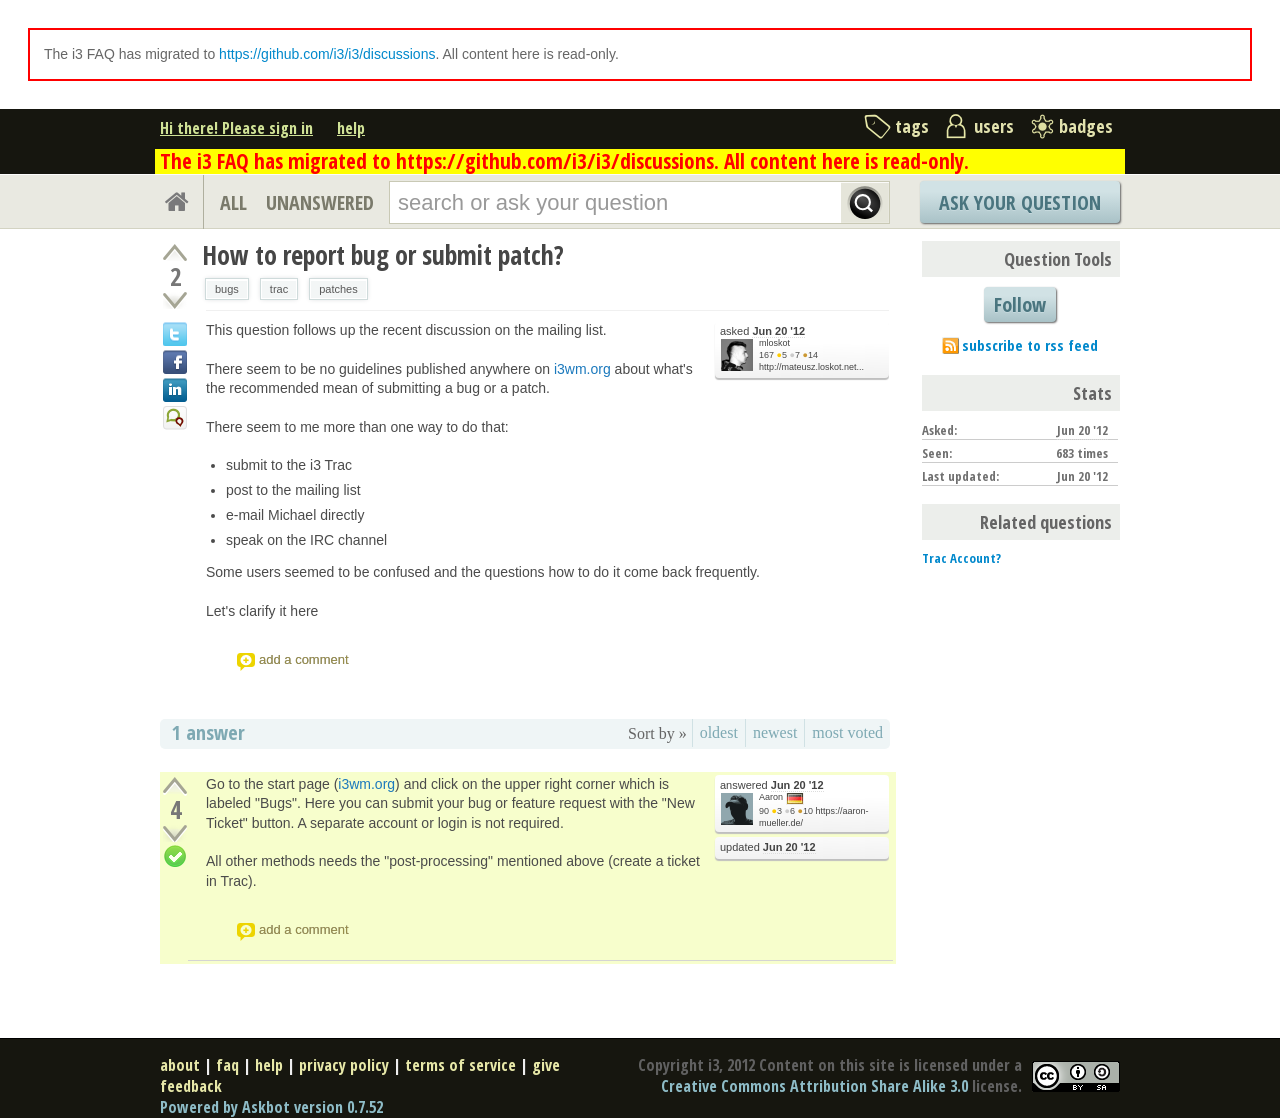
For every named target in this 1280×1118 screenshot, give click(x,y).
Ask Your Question (1020, 202)
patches (338, 289)
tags (912, 126)
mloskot (774, 343)
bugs (227, 289)
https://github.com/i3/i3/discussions (327, 54)
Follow (1020, 304)
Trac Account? (961, 558)
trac (279, 289)
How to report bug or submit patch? (383, 255)
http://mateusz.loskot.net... (811, 367)
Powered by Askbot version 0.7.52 (271, 1107)
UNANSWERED (320, 202)
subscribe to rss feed (1030, 345)
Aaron (771, 797)
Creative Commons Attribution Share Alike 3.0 (814, 1086)
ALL (233, 202)
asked (762, 331)
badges (1086, 126)
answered (772, 785)
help (351, 128)
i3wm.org (582, 369)
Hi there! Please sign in (236, 128)
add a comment (304, 659)
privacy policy (344, 1065)
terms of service (460, 1065)
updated (768, 847)
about (180, 1065)
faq (227, 1065)
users (994, 126)
